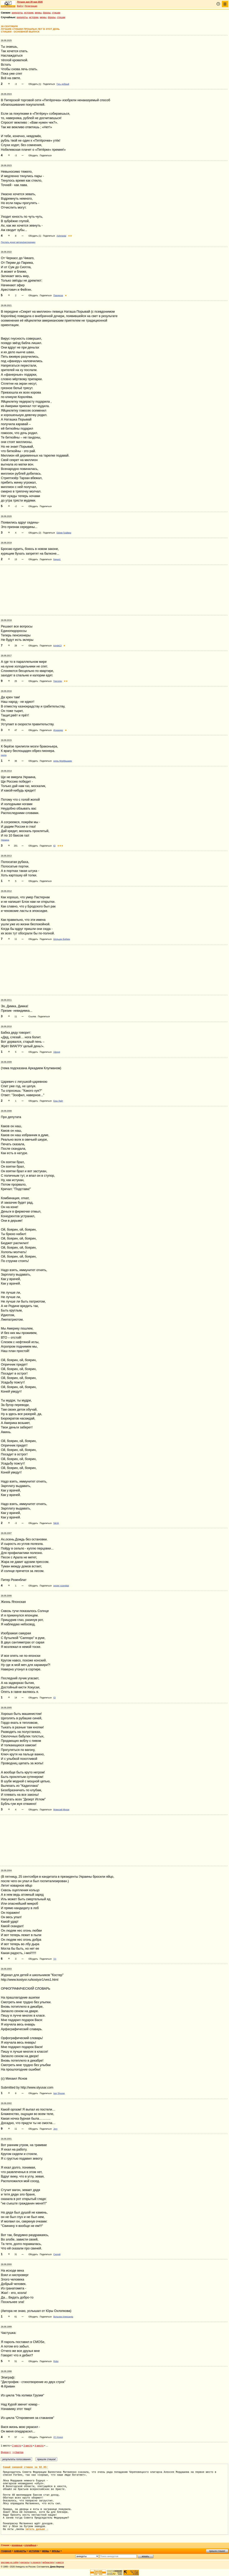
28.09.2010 (6, 1026)
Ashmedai (61, 236)
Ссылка (32, 1016)
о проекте (36, 2562)
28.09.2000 (6, 2264)
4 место (39, 2445)
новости (60, 2562)
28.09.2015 (6, 740)
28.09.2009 (6, 1062)
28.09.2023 (6, 165)
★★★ (60, 846)
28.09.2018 (6, 620)
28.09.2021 (6, 305)
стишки (56, 12)
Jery (55, 2129)
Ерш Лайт (58, 1101)
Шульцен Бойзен (61, 939)
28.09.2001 (6, 2139)
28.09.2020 (6, 516)
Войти (20, 6)
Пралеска (58, 295)
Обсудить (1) (34, 84)
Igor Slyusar (59, 2093)
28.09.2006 (6, 1595)
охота (3, 755)
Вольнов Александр (63, 2316)
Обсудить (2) (34, 533)
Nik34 (56, 1523)
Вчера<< (6, 2452)
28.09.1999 (6, 2326)
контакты (24, 2562)
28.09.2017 (6, 655)
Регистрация (31, 6)
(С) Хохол (58, 2437)
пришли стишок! (217, 2551)
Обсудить (33, 155)
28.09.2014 (6, 771)
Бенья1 (57, 559)
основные (17, 2545)
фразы (47, 12)
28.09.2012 (6, 891)
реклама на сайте (10, 2562)
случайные (30, 2545)
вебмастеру (48, 2562)
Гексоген (57, 681)
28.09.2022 (6, 252)
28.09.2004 (6, 1870)
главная (6, 2551)
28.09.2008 (6, 1111)
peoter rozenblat (61, 1585)
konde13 (57, 645)
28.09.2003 (6, 1969)
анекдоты (17, 12)
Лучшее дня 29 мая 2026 (30, 2)
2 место (16, 2445)
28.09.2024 (6, 94)
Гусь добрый (63, 84)
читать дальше (36, 2529)
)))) (54, 1959)
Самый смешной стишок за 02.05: (25, 2467)
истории (28, 12)
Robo (56, 2361)
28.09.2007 (6, 1533)
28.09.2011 (6, 1000)
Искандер (58, 730)
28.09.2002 (6, 2103)
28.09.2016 (6, 691)
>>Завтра (17, 2452)
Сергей (56, 2254)
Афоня (56, 1052)
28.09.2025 (6, 40)
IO (54, 1697)
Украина (5, 840)
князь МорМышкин (62, 761)
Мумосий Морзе (61, 1809)
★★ (70, 236)
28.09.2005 (6, 1707)
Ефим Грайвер (64, 533)
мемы (38, 12)
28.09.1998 (6, 2371)
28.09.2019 (6, 543)
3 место (27, 2445)
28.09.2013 (6, 856)
